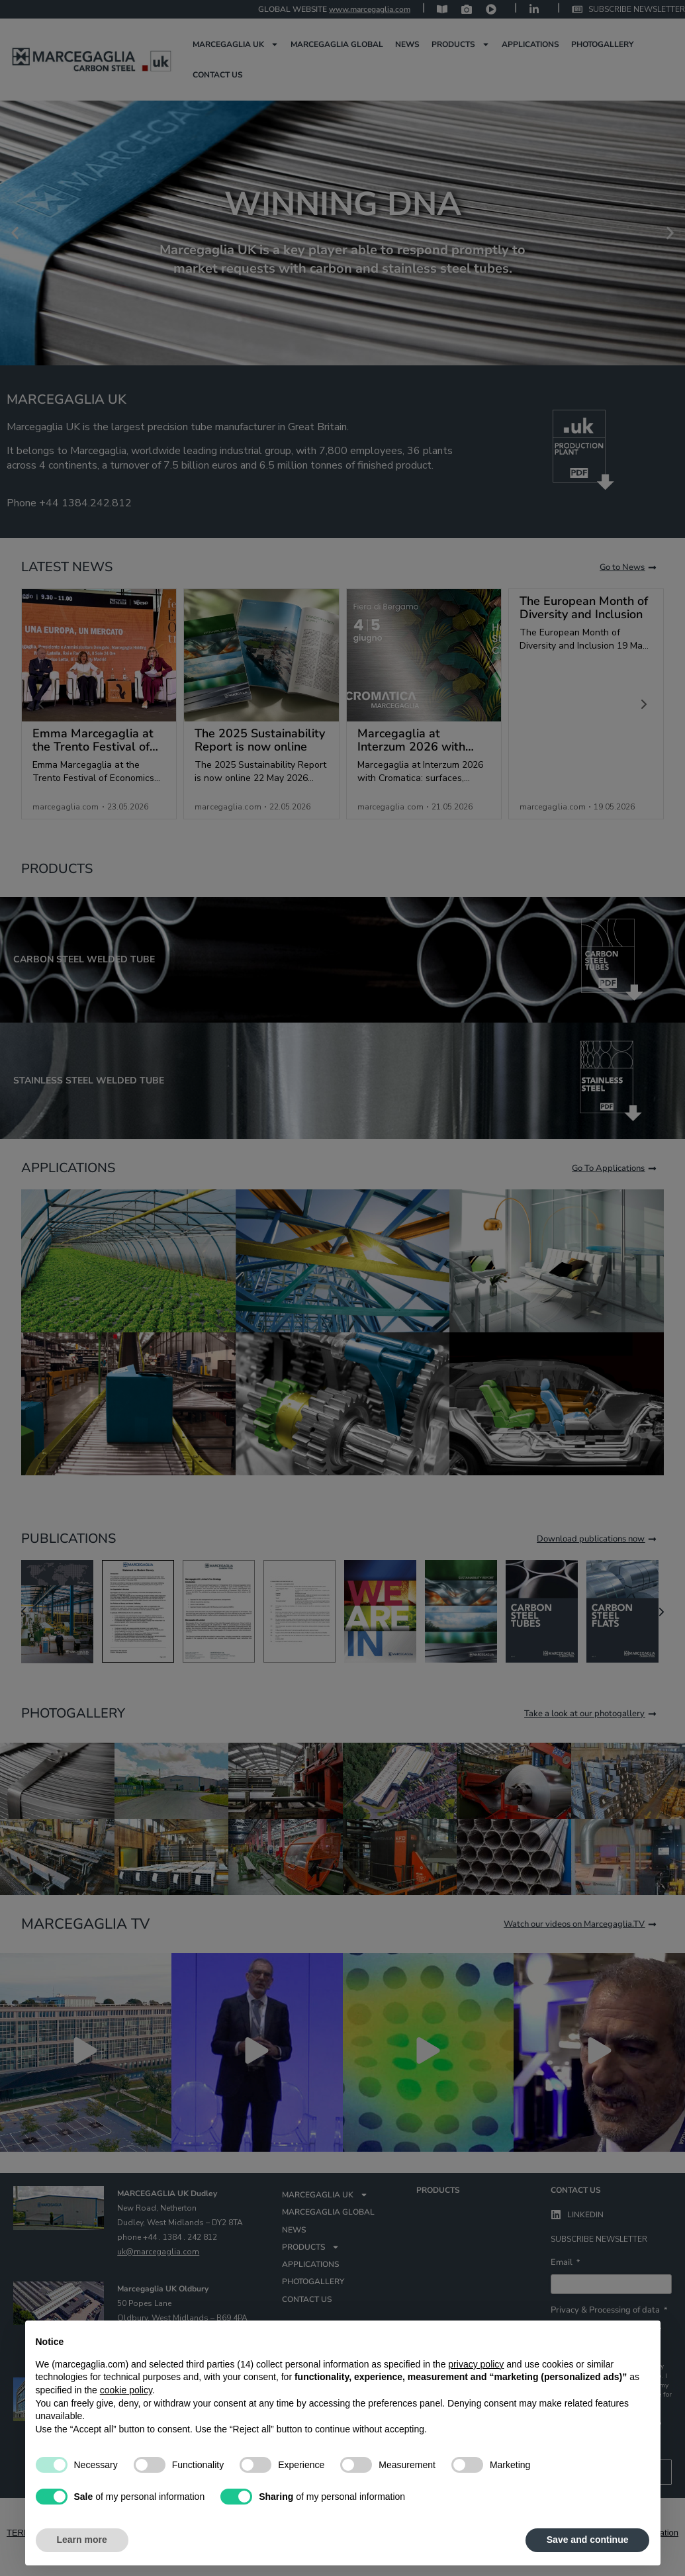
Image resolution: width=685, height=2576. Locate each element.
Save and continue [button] (588, 2539)
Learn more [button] (82, 2539)
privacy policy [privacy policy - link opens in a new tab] (476, 2364)
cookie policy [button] (126, 2390)
